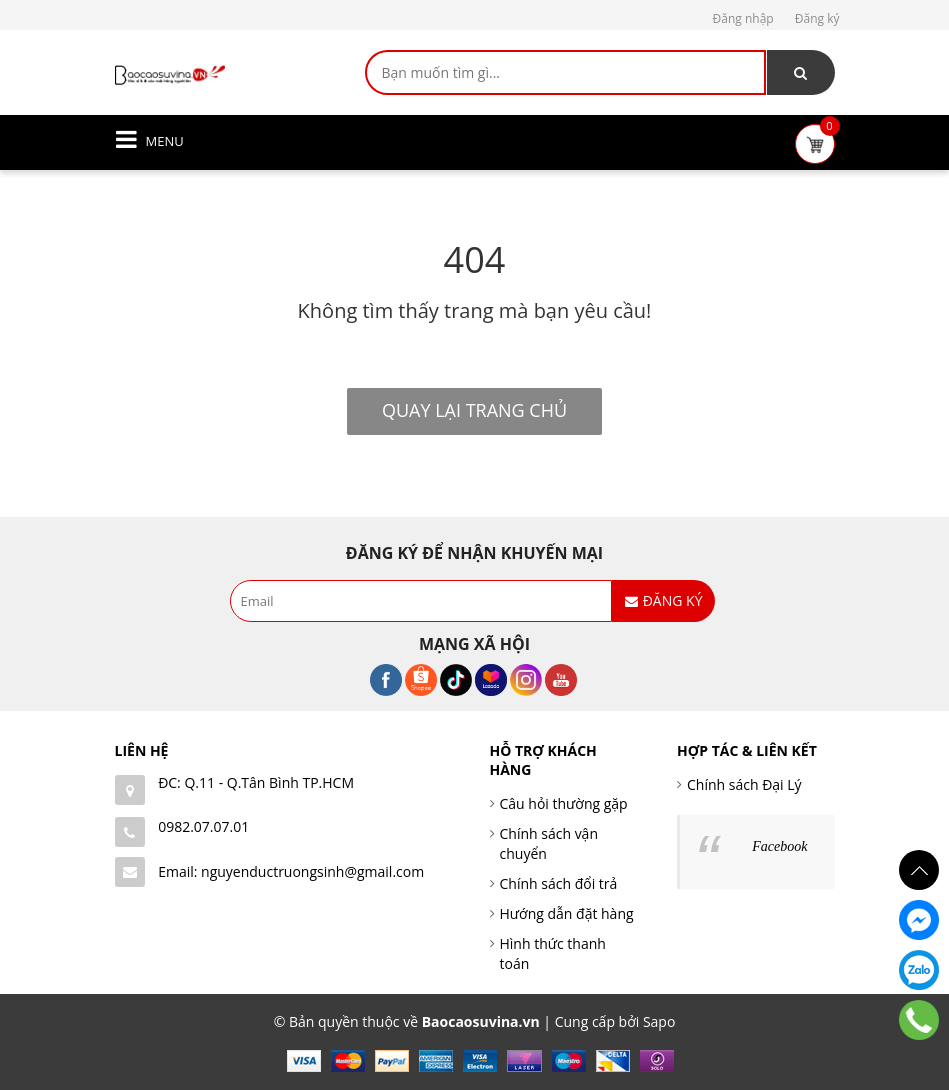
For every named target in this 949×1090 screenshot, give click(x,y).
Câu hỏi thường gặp (564, 803)
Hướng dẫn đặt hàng (567, 913)
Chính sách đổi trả (559, 883)
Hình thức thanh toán (553, 953)
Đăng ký (817, 18)
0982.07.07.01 (203, 826)
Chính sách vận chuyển (549, 843)
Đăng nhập (743, 18)
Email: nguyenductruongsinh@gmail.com (291, 871)
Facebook (779, 846)
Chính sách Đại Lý (744, 784)
